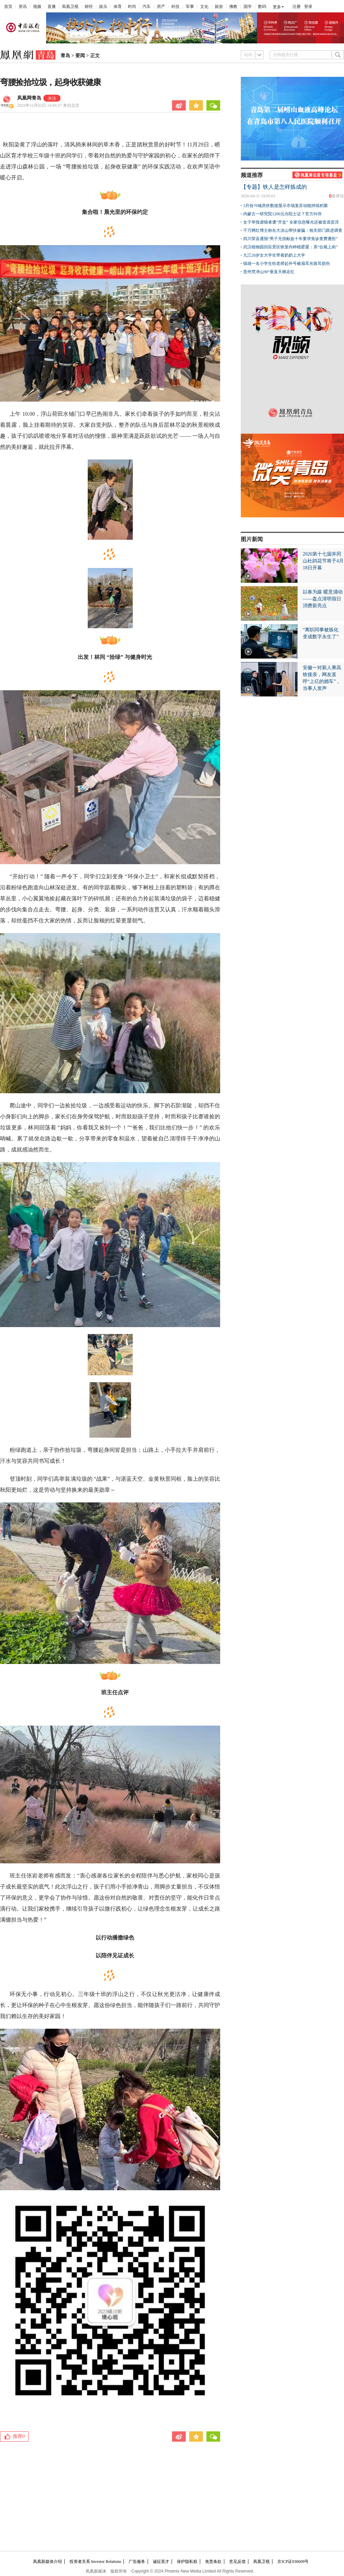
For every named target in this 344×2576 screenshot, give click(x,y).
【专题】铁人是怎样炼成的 (274, 187)
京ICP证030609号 (293, 2561)
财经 (89, 6)
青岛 (65, 55)
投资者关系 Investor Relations (95, 2561)
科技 (175, 6)
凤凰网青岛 (29, 98)
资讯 (23, 6)
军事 (190, 6)
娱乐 (103, 6)
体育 (118, 6)
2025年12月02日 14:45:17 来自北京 (48, 105)
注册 (296, 6)
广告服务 (137, 2561)
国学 (248, 6)
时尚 (132, 6)
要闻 (80, 55)
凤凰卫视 (70, 6)
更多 (277, 6)
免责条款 (213, 2561)
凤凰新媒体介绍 (47, 2561)
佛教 (233, 6)
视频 (37, 6)
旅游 (219, 6)
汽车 (146, 6)
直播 (51, 6)
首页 (8, 6)
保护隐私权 (187, 2561)
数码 (262, 6)
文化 (204, 6)
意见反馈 (237, 2561)
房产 (161, 6)
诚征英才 (161, 2561)
